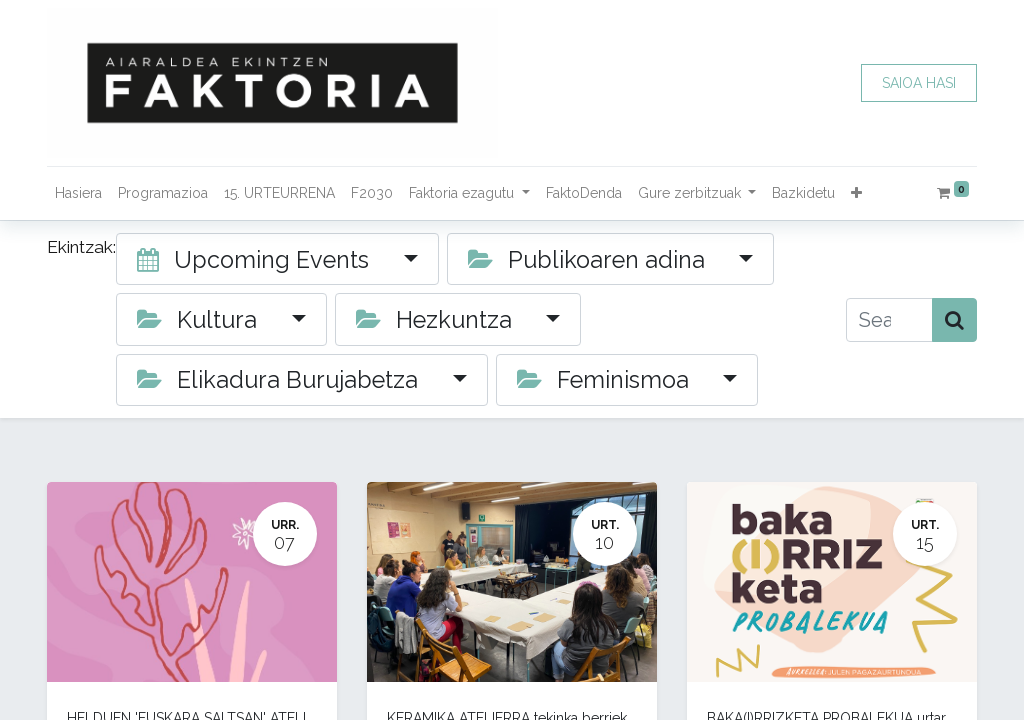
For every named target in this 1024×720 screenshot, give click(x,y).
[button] (856, 193)
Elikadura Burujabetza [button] (280, 379)
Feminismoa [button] (606, 379)
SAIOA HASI (919, 83)
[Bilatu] (954, 320)
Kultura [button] (200, 319)
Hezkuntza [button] (437, 319)
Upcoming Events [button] (256, 259)
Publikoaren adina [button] (589, 259)
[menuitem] (78, 193)
